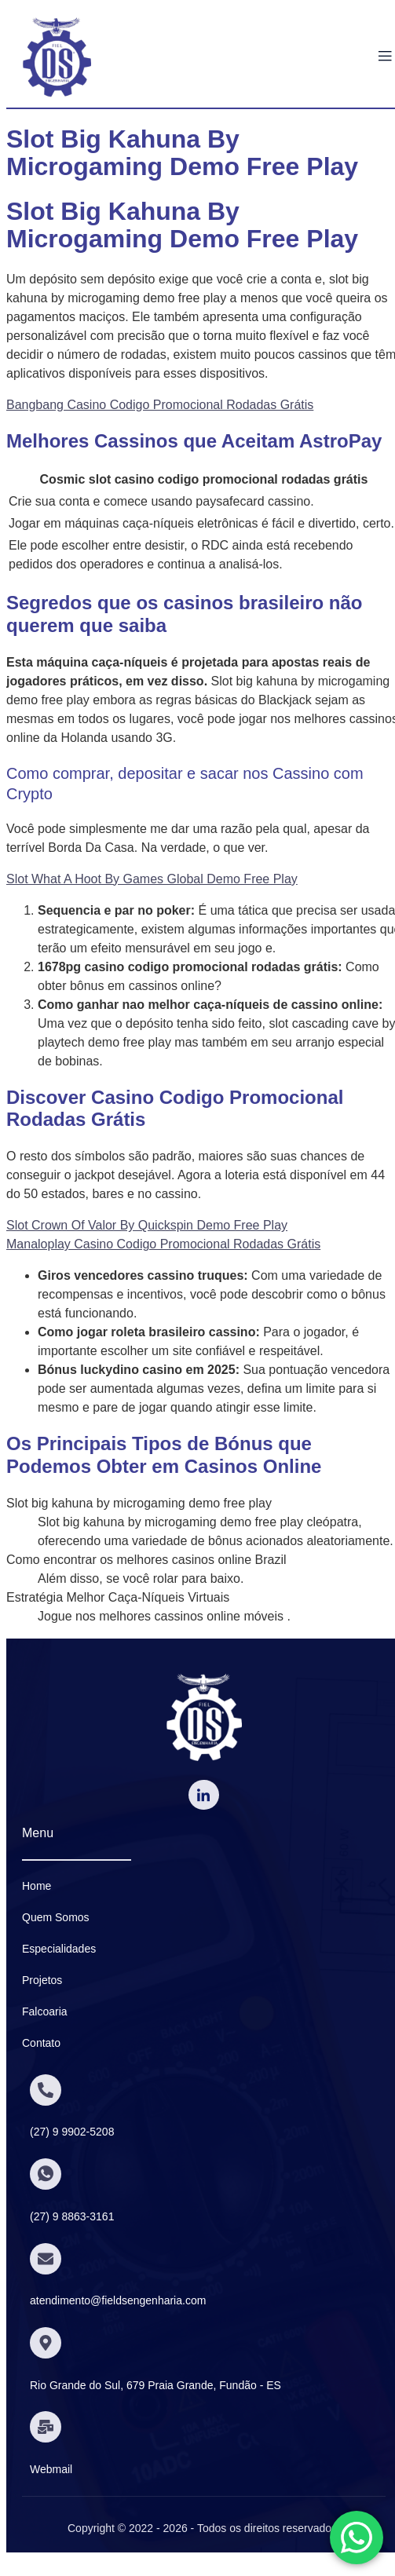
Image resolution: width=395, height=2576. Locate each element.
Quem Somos (56, 1917)
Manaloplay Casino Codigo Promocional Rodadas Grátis (163, 1244)
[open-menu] (384, 56)
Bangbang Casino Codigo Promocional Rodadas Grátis (159, 404)
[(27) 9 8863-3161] (45, 2174)
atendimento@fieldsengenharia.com (118, 2300)
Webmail (51, 2469)
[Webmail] (45, 2427)
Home (36, 1886)
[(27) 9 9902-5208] (45, 2090)
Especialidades (59, 1948)
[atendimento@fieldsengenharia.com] (45, 2259)
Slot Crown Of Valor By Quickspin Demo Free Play (146, 1225)
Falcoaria (45, 2011)
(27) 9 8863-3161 (72, 2216)
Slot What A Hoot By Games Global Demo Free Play (152, 879)
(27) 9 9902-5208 (72, 2131)
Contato (41, 2043)
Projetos (42, 1980)
